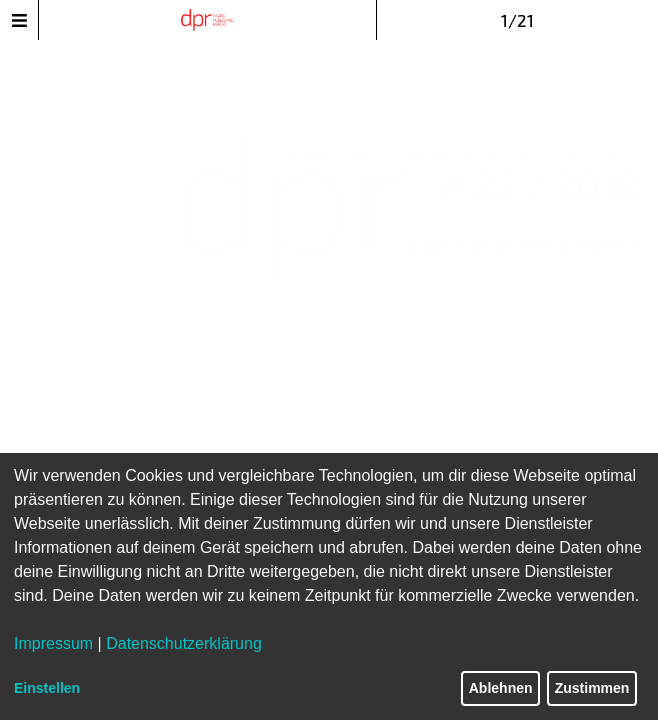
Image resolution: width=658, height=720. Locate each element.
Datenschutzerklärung (184, 643)
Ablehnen (501, 688)
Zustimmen (592, 688)
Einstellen (47, 688)
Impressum (53, 643)
